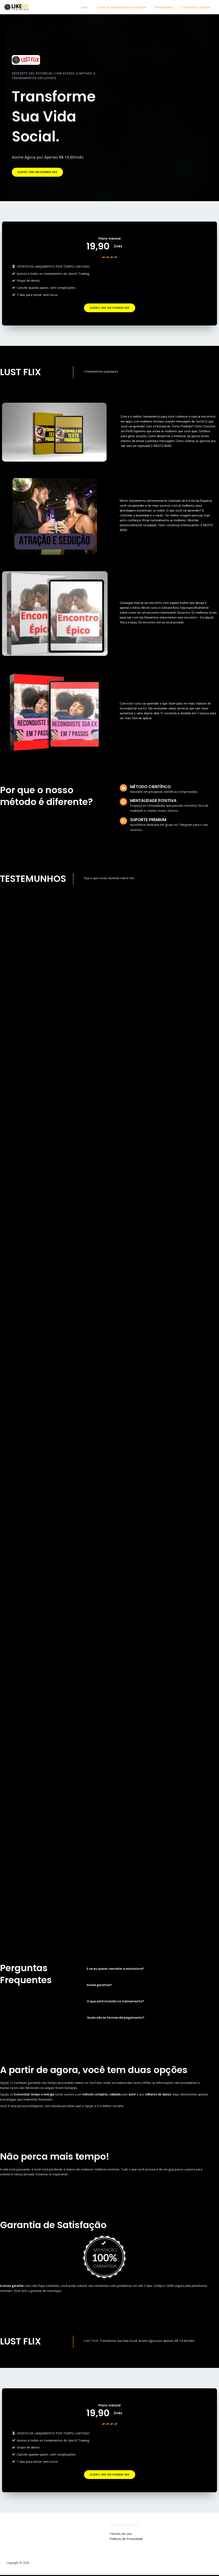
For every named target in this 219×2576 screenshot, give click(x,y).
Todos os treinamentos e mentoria (126, 7)
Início (91, 7)
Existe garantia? (100, 1986)
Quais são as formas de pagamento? (117, 2018)
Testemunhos (166, 7)
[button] (151, 1969)
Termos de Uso (121, 2535)
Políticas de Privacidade (126, 2540)
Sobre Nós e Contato (197, 7)
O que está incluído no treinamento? (117, 2002)
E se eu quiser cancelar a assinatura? (117, 1969)
